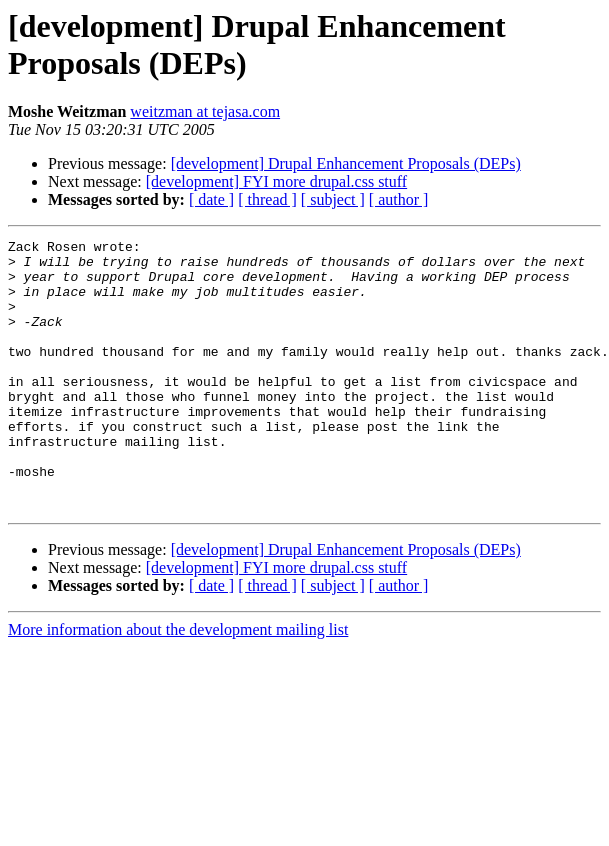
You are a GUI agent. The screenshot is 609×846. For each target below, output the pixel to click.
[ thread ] (267, 199)
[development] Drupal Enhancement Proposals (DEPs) (346, 163)
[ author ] (399, 199)
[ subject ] (333, 199)
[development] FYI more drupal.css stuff (276, 181)
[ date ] (211, 199)
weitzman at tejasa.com (205, 111)
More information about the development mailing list (178, 683)
